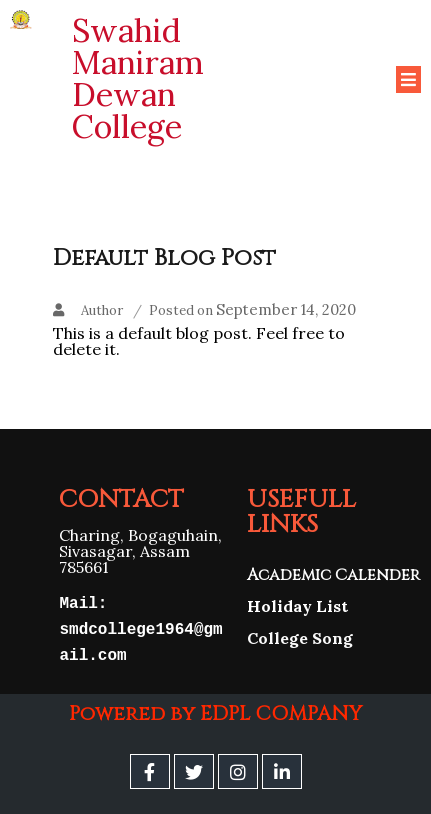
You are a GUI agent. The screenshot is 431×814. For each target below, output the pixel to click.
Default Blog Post (164, 258)
